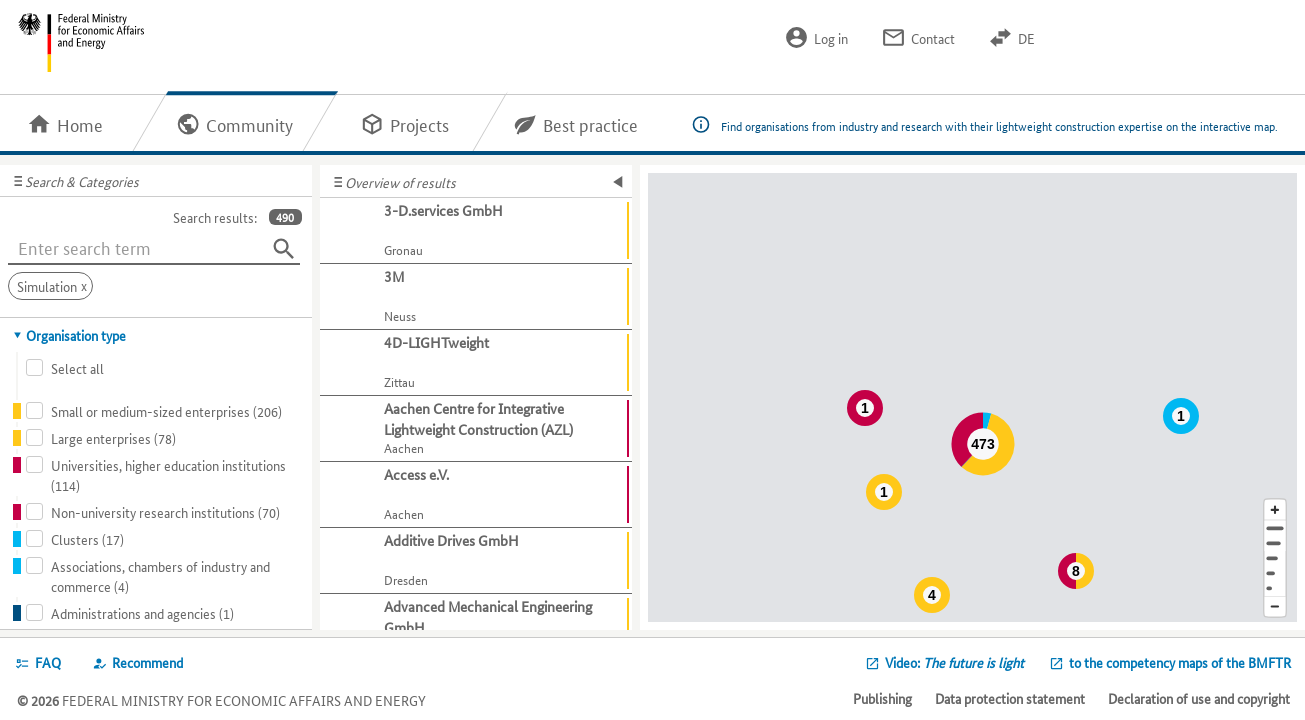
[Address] (1275, 528)
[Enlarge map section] (1275, 509)
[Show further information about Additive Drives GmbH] (476, 561)
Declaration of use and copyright (1199, 698)
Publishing (882, 698)
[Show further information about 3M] (476, 297)
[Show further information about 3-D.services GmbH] (476, 231)
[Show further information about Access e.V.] (476, 495)
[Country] (1275, 573)
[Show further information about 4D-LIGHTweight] (476, 363)
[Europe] (1275, 588)
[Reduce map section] (1275, 607)
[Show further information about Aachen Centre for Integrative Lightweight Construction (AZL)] (476, 429)
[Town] (1275, 543)
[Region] (1275, 558)
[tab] (156, 335)
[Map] (972, 397)
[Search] (284, 249)
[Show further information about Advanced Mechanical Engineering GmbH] (476, 627)
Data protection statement (1010, 698)
